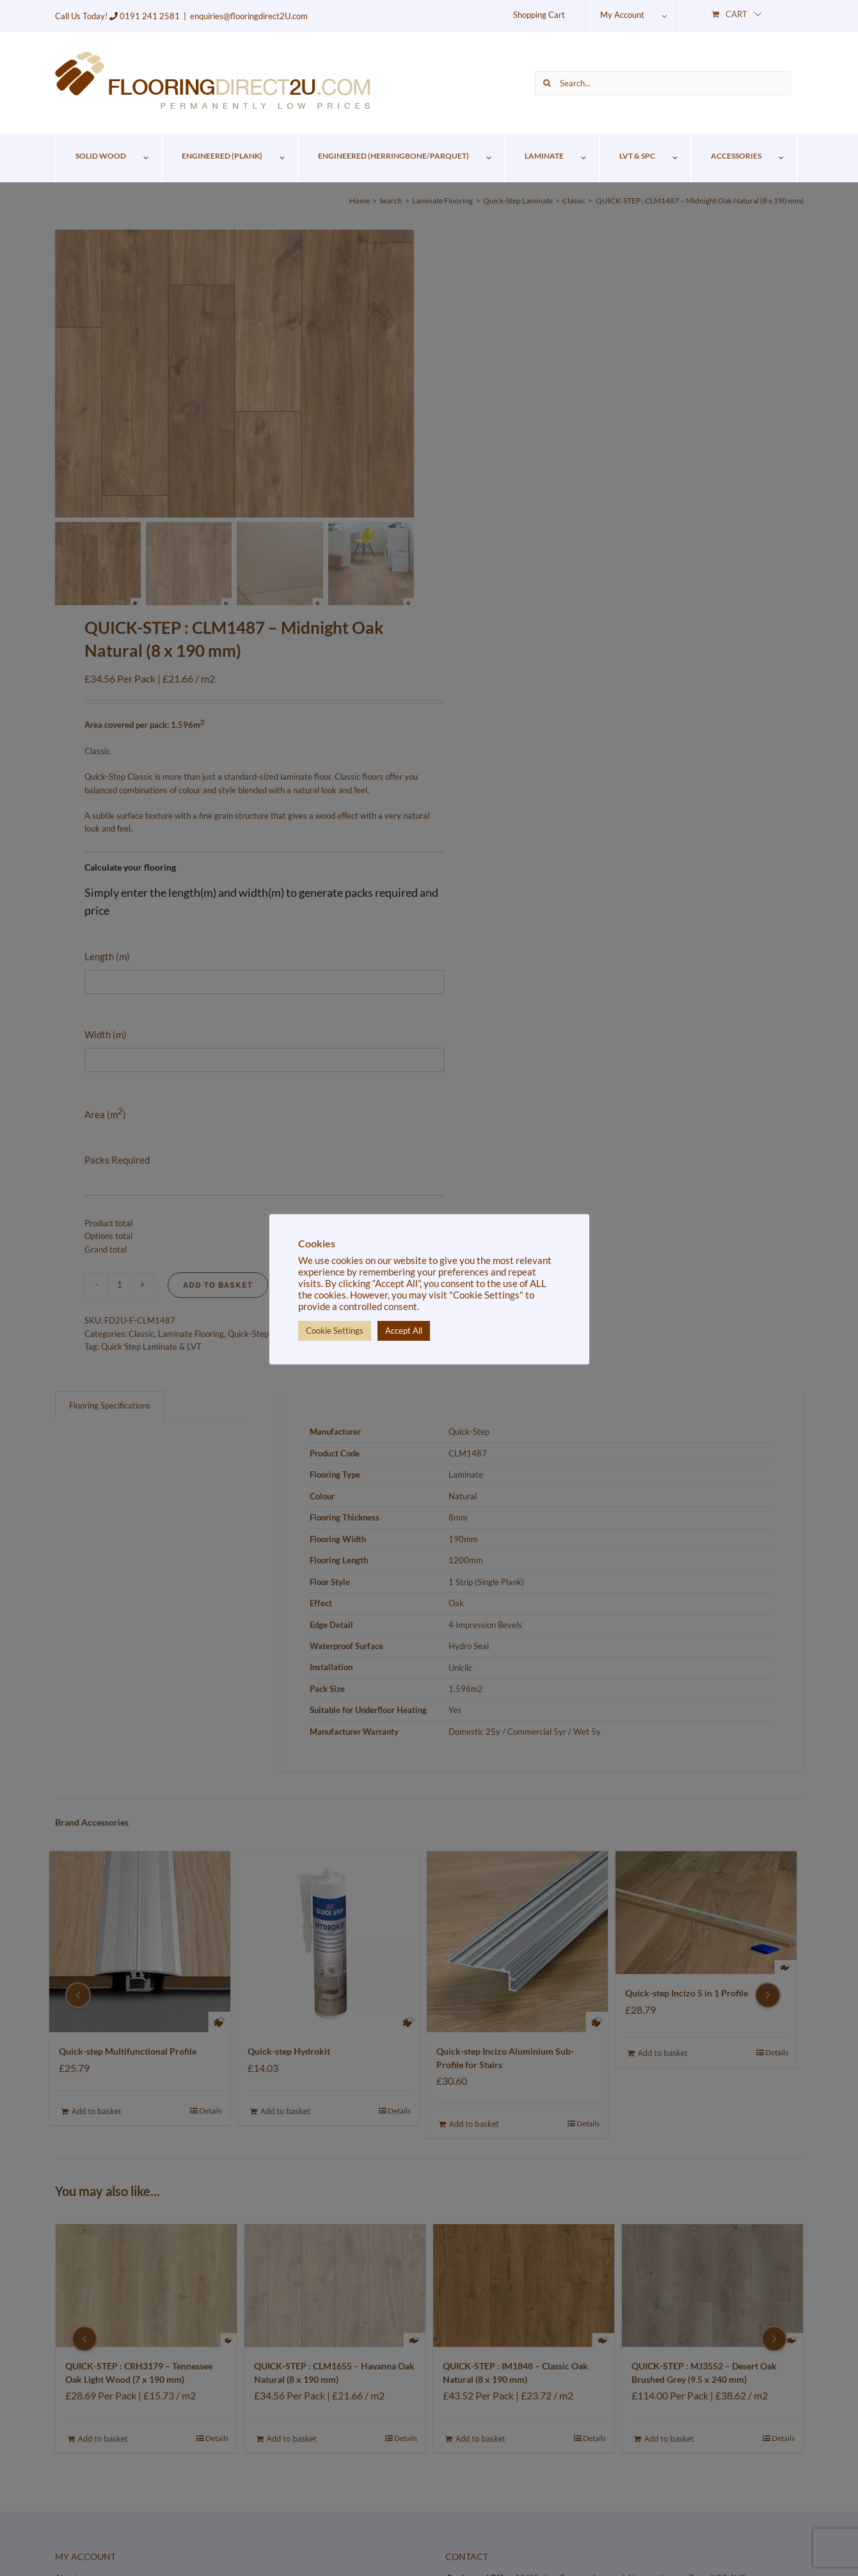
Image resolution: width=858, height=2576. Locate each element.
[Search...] (663, 83)
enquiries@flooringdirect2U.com (249, 16)
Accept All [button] (403, 1330)
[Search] (547, 83)
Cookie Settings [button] (334, 1330)
